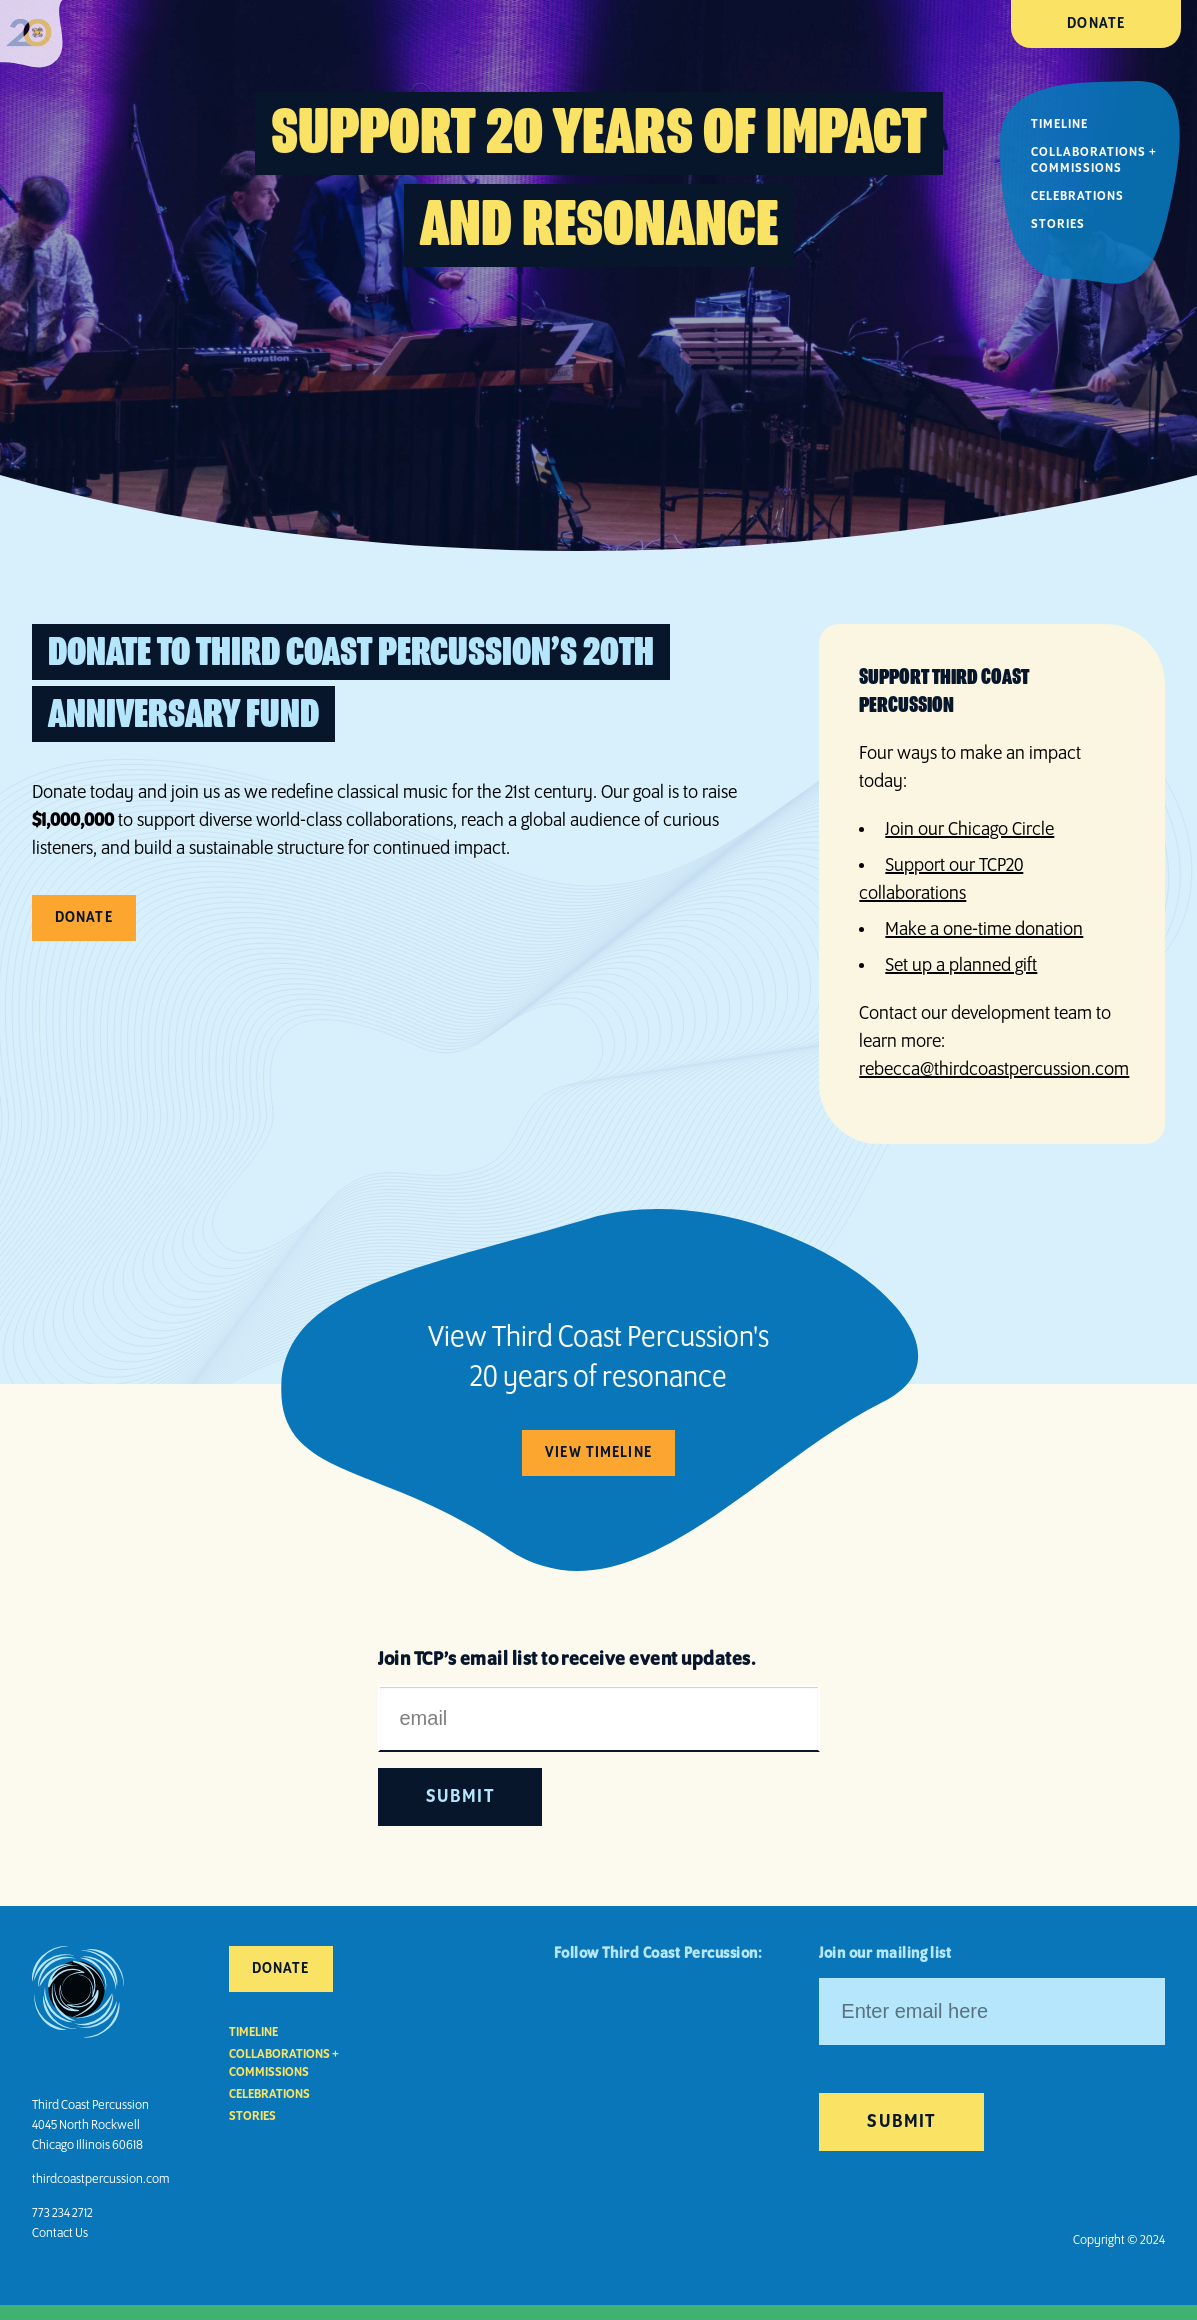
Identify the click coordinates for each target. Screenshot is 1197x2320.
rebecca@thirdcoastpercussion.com (994, 1070)
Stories (1058, 224)
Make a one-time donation (984, 930)
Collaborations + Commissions (1094, 160)
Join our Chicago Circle (969, 830)
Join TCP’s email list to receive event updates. (567, 1660)
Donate (1096, 24)
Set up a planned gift (961, 966)
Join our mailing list (885, 1954)
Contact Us (60, 2233)
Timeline (1059, 124)
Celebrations (1077, 196)
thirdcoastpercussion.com (100, 2179)
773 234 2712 (62, 2213)
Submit (901, 2122)
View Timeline (598, 1453)
